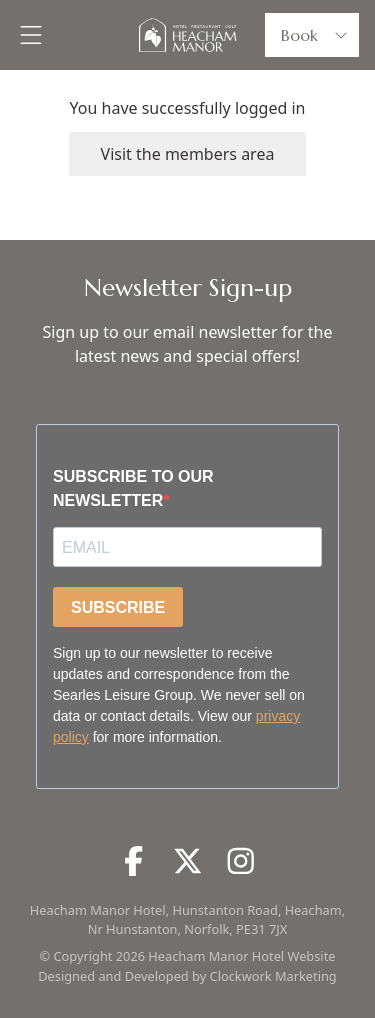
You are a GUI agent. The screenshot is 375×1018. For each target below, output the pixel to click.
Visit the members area (188, 154)
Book (316, 35)
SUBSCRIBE (118, 607)
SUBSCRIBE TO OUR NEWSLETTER (133, 488)
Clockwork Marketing (273, 976)
